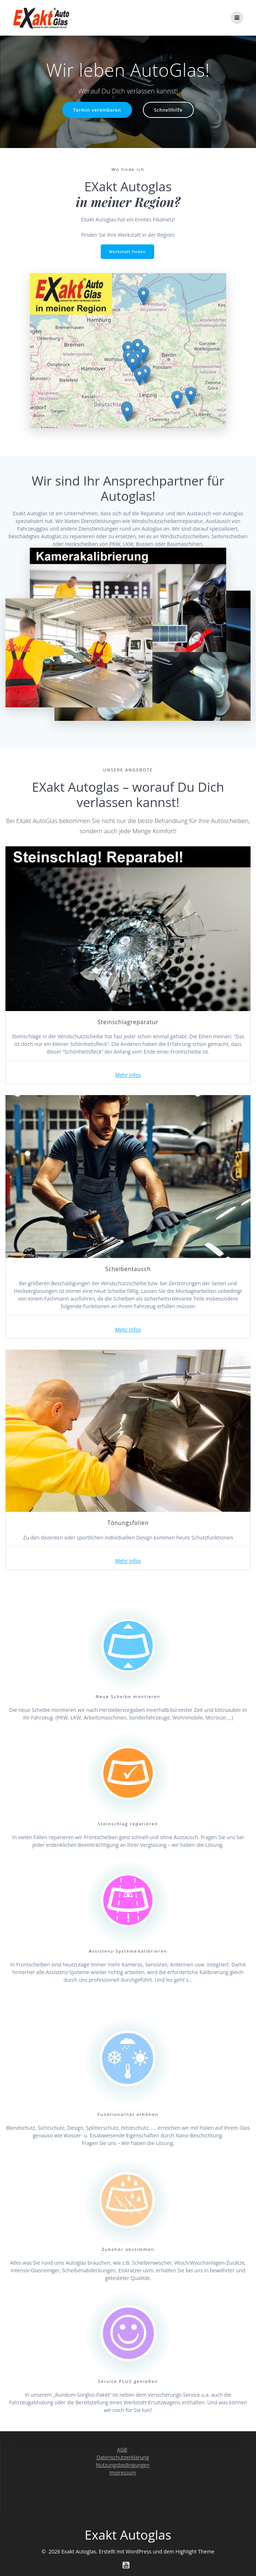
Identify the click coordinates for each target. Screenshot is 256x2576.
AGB (122, 2449)
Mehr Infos (128, 1074)
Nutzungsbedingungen (122, 2464)
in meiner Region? (128, 201)
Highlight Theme (195, 2551)
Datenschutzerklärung (122, 2457)
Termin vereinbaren (97, 110)
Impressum (122, 2472)
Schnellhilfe (168, 110)
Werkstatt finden (127, 251)
